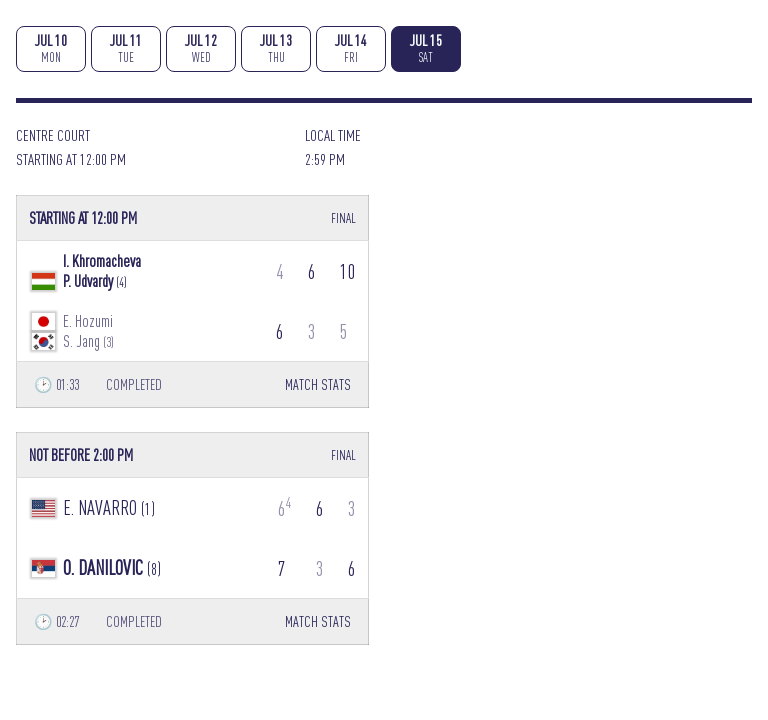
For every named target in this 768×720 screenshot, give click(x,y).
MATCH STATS (318, 384)
